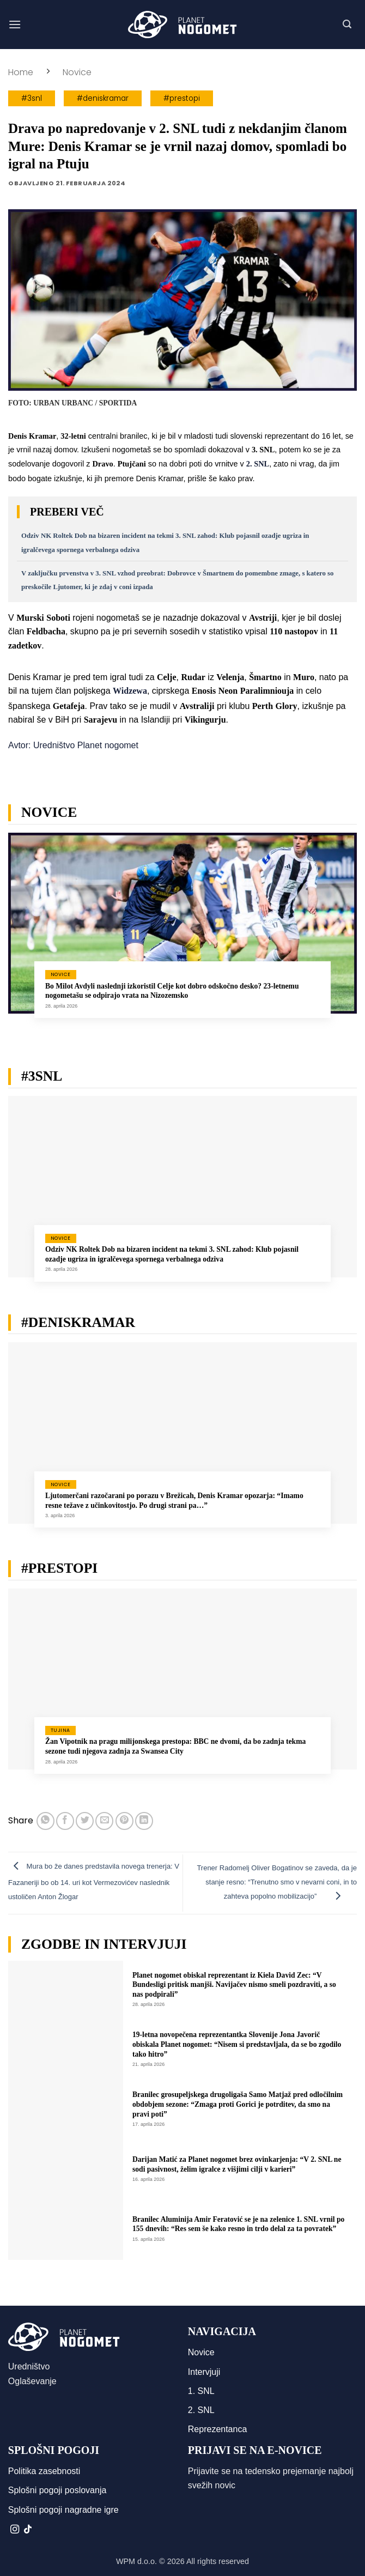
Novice (77, 72)
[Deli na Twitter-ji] (85, 1821)
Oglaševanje (32, 2381)
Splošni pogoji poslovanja (57, 2490)
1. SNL (201, 2391)
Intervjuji (204, 2372)
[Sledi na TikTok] (27, 2530)
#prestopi (181, 98)
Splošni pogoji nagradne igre (63, 2509)
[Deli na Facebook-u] (65, 1821)
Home (20, 72)
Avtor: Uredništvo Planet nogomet (73, 745)
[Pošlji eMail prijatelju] (104, 1821)
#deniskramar (103, 98)
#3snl (31, 98)
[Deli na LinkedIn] (144, 1821)
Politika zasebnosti (44, 2471)
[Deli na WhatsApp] (45, 1821)
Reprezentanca (217, 2429)
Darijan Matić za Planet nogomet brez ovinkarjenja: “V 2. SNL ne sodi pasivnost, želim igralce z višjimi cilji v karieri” (236, 2164)
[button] (14, 24)
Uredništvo (29, 2366)
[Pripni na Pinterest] (124, 1821)
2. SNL (201, 2410)
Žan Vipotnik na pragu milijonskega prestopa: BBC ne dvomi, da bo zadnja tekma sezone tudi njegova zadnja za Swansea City (175, 1746)
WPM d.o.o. (136, 2561)
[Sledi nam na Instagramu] (14, 2530)
